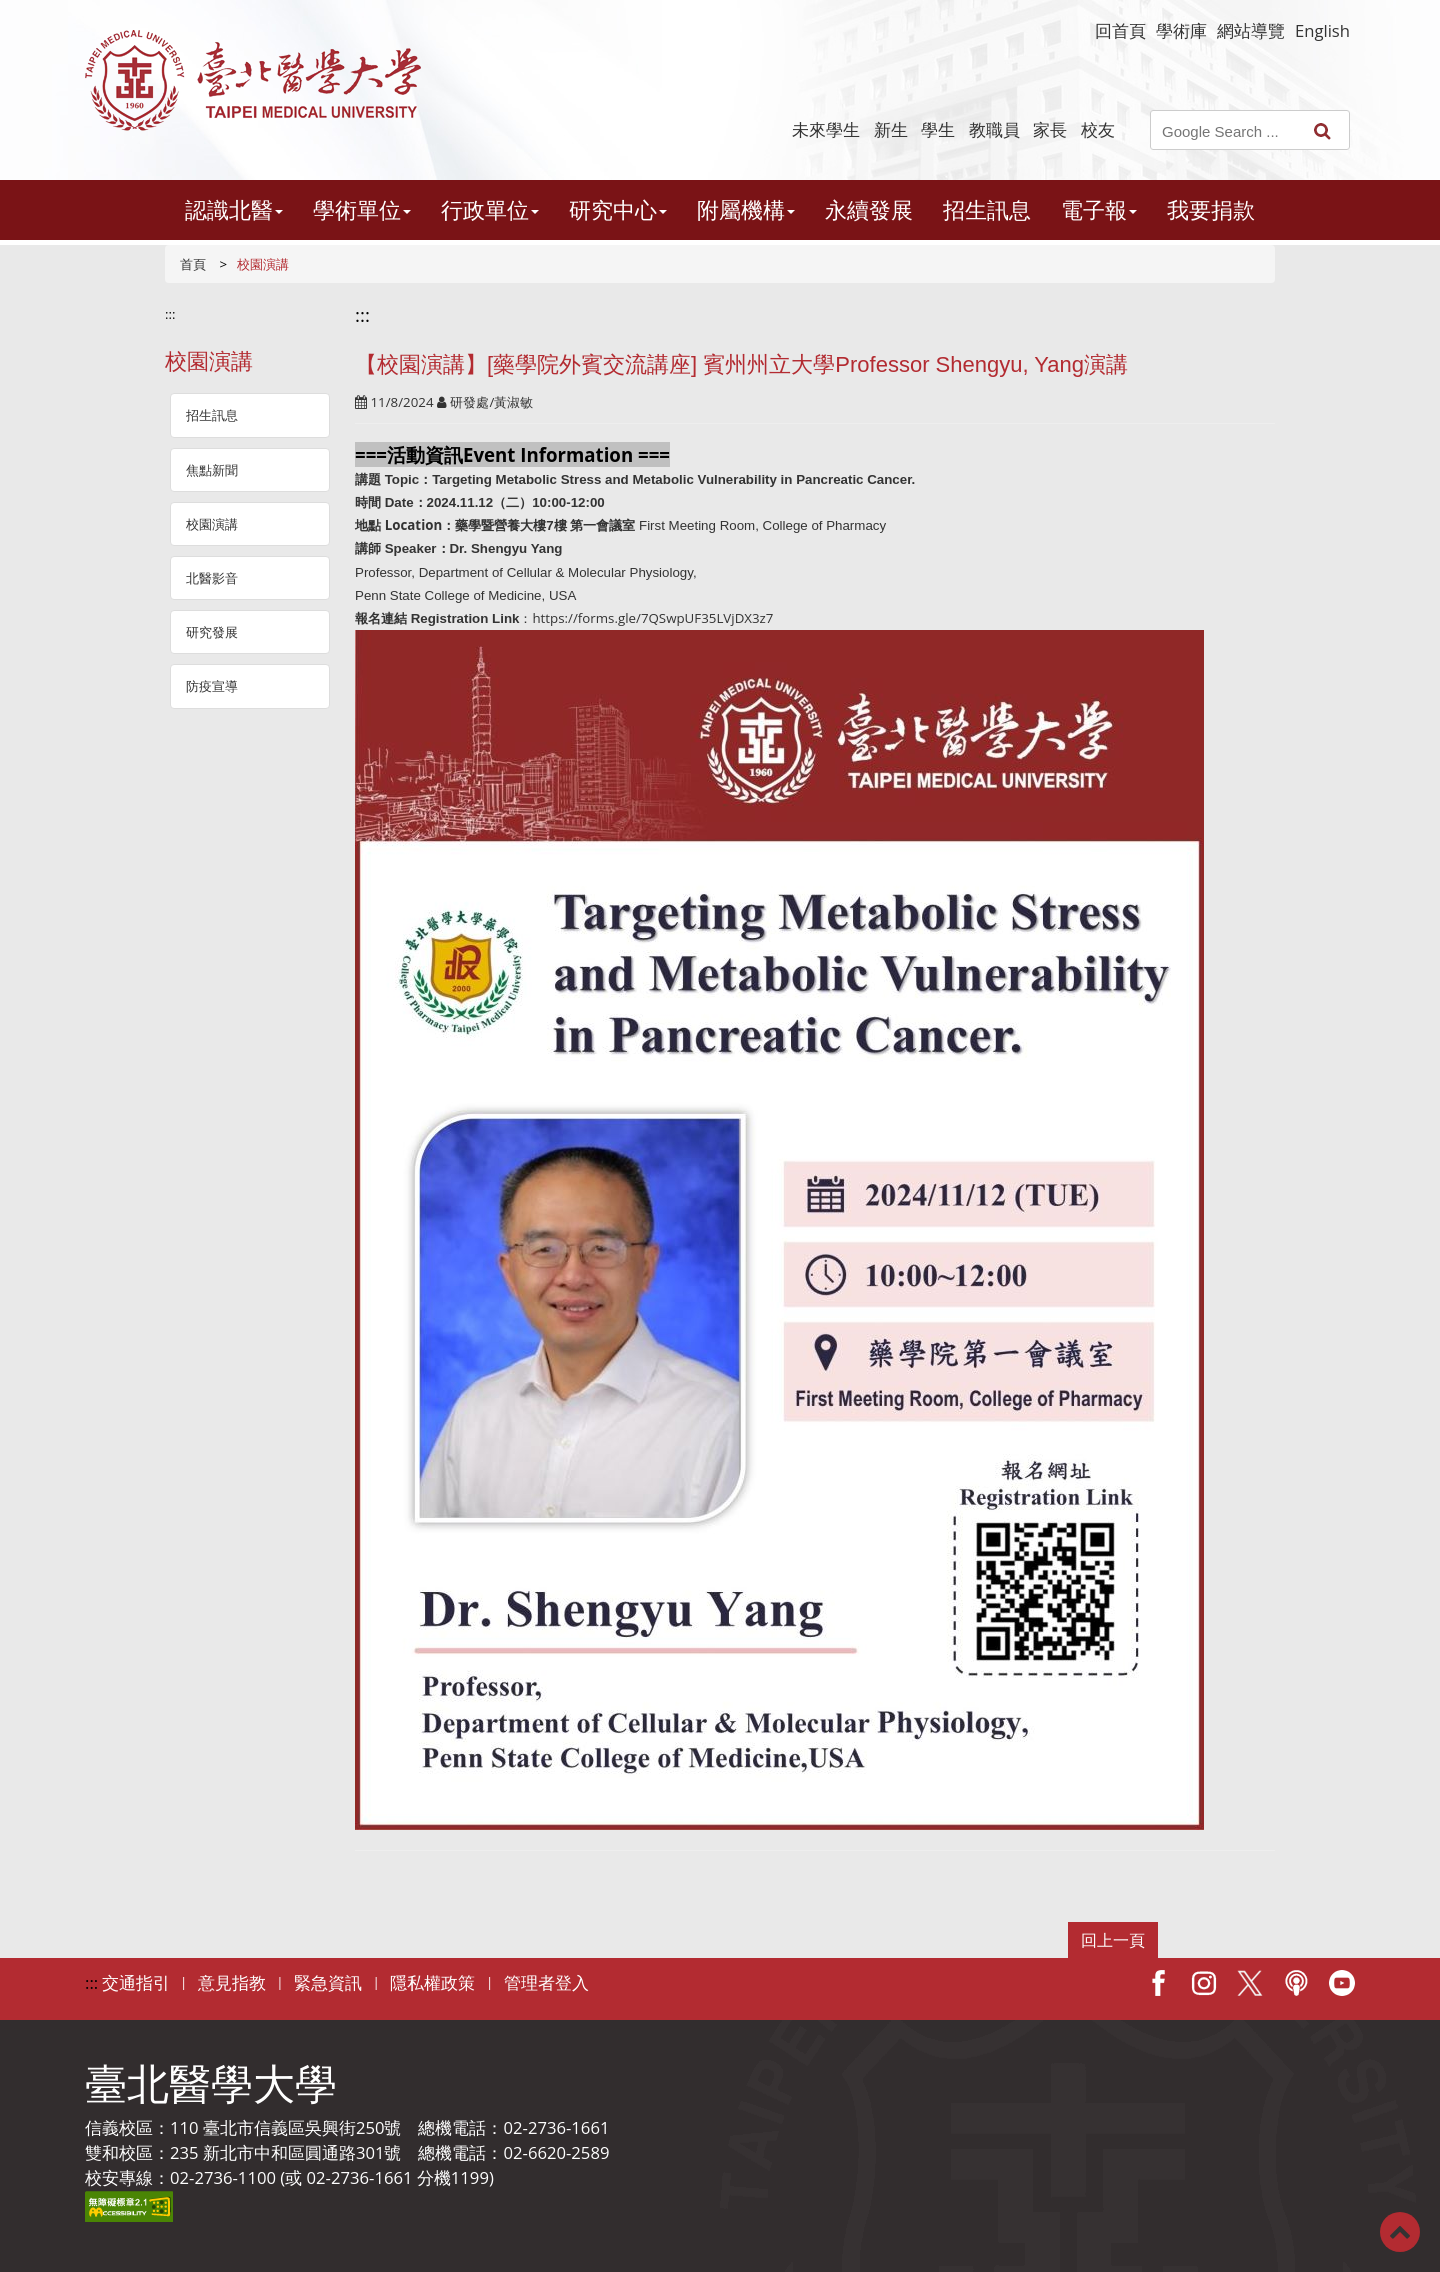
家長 (1050, 129)
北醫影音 (212, 578)
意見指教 (232, 1982)
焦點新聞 (212, 470)
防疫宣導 (212, 686)
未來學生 (826, 129)
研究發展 (212, 632)
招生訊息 (987, 209)
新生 (891, 129)
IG (1204, 1983)
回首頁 (1120, 30)
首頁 (193, 264)
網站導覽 (1251, 30)
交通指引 (136, 1982)
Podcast (1296, 1983)
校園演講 (212, 524)
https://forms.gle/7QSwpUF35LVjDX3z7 (652, 618)
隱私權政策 (432, 1982)
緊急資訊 (328, 1982)
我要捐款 (1211, 209)
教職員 (994, 129)
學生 (938, 129)
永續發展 (869, 209)
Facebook (1158, 1983)
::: (170, 314)
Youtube (1342, 1983)
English (1322, 30)
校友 (1098, 129)
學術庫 (1181, 30)
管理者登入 (546, 1982)
